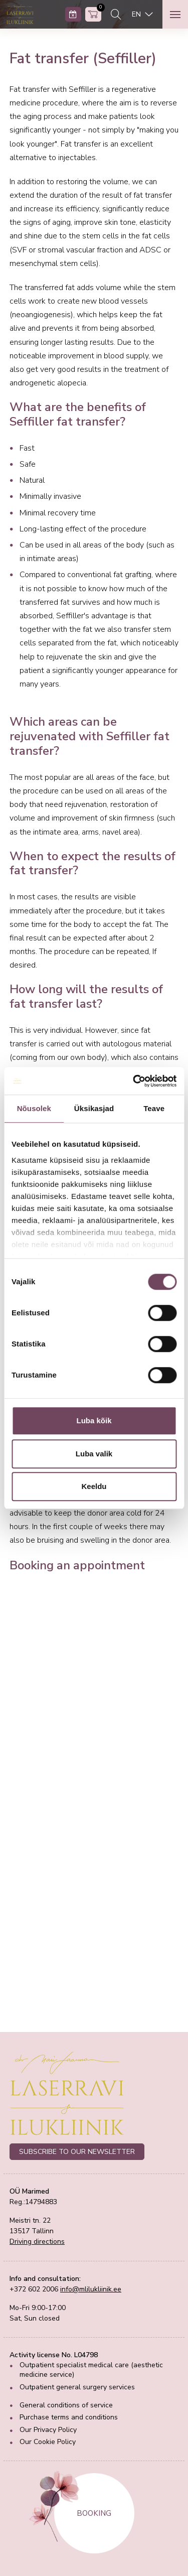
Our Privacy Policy (48, 2429)
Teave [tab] (153, 1108)
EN (136, 14)
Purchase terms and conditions (69, 2417)
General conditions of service (66, 2405)
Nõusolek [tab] (34, 1108)
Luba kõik (93, 1420)
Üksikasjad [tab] (94, 1108)
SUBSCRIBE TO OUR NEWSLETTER (77, 2151)
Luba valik (94, 1453)
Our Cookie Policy (48, 2442)
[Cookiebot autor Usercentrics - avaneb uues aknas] (133, 1081)
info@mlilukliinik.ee (90, 2289)
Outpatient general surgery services (77, 2387)
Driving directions (37, 2241)
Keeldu (93, 1486)
